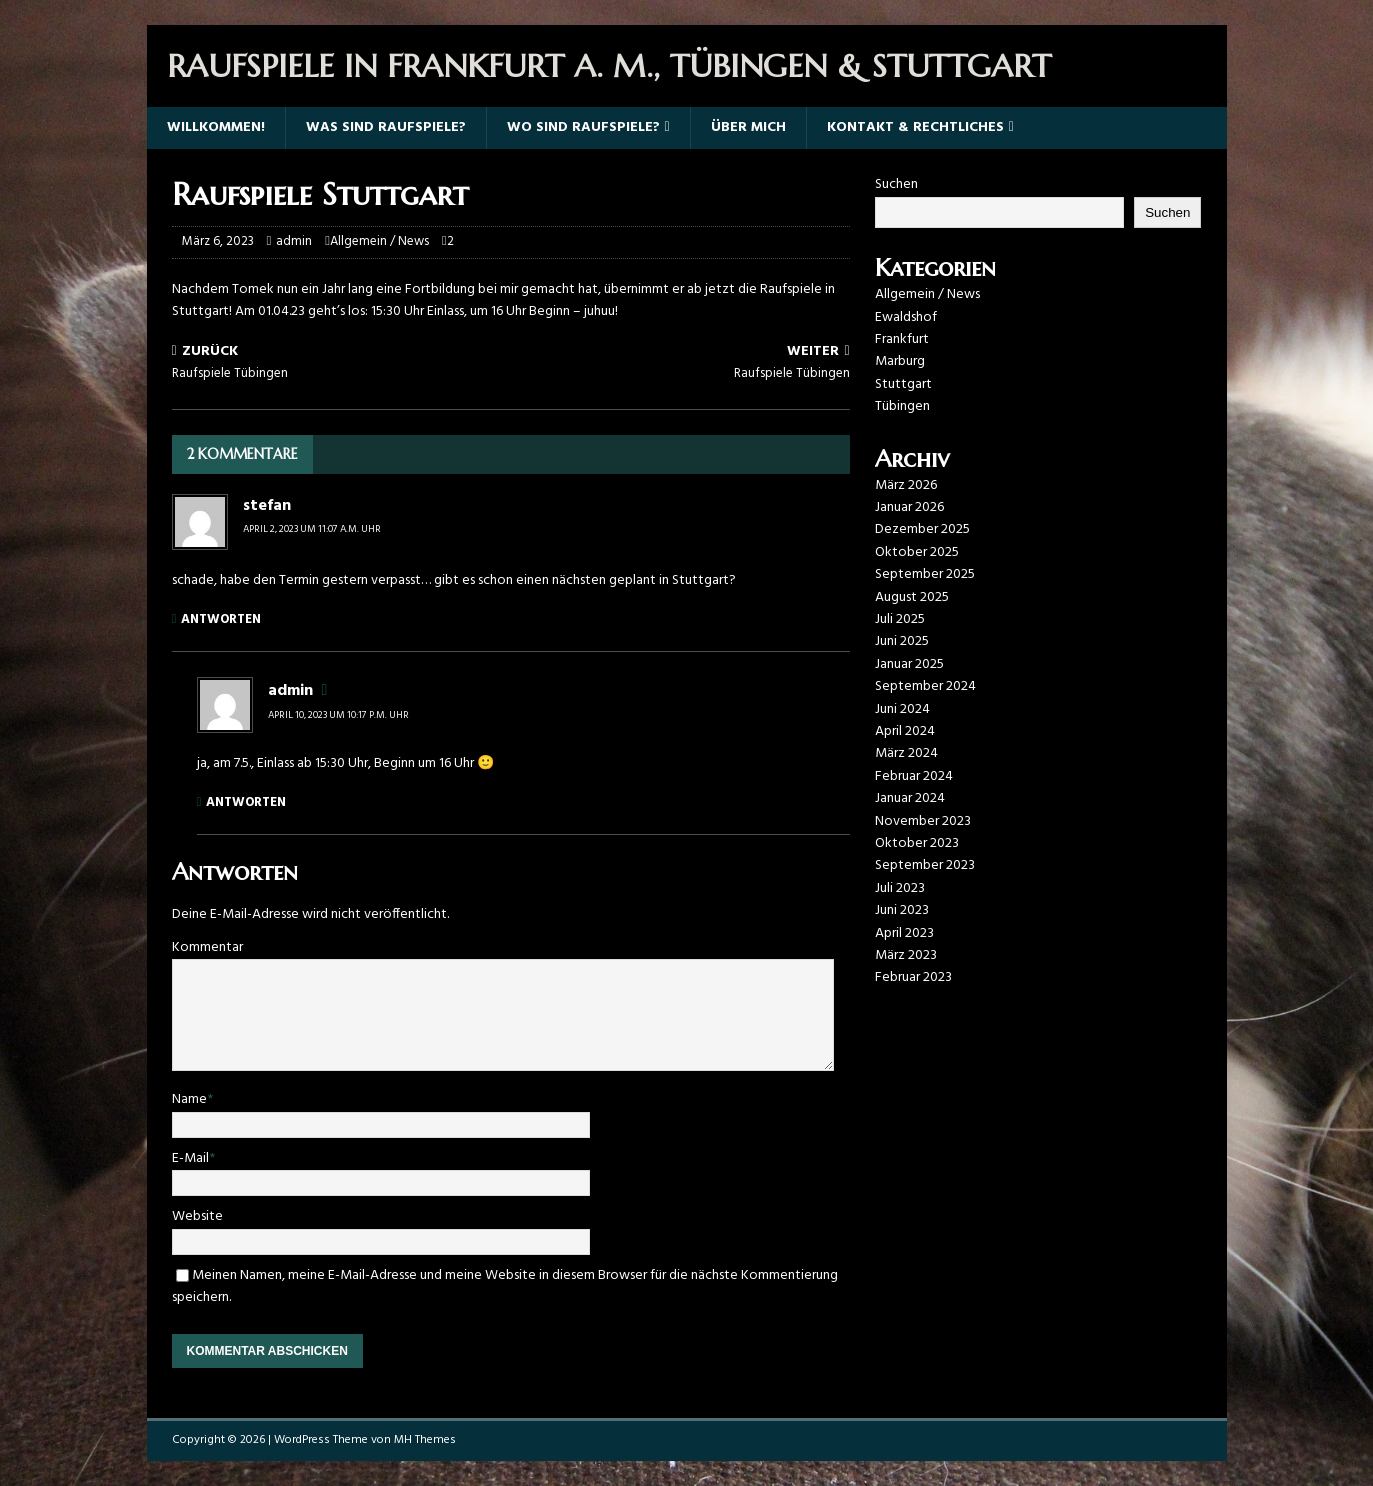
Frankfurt (902, 339)
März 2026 (906, 485)
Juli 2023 (900, 888)
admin (294, 241)
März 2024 (906, 753)
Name (189, 1099)
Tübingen (902, 406)
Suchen (896, 184)
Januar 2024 (910, 798)
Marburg (900, 361)
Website (197, 1216)
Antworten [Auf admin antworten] (246, 802)
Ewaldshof (906, 317)
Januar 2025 (909, 664)
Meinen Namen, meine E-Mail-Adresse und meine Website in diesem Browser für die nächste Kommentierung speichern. (505, 1286)
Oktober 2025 (917, 552)
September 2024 (925, 686)
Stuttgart (903, 384)
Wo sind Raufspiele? (583, 127)
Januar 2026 (909, 507)
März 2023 (906, 955)
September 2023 (925, 865)
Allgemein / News (379, 241)
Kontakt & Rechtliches (915, 127)
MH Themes (425, 1440)
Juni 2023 (902, 910)
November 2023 (923, 821)
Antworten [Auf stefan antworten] (221, 619)
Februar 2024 (914, 776)
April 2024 (905, 731)
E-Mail (190, 1158)
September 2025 (925, 574)
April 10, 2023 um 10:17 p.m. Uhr (338, 715)
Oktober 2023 (917, 843)
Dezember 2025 (922, 529)
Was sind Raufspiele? (386, 127)
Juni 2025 (902, 641)
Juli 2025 (900, 619)
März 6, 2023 (218, 241)
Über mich (748, 127)
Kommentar (207, 947)
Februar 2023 (913, 977)
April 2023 (904, 933)
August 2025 (912, 597)
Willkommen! (216, 127)
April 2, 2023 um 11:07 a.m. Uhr (312, 529)
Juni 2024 (902, 709)
